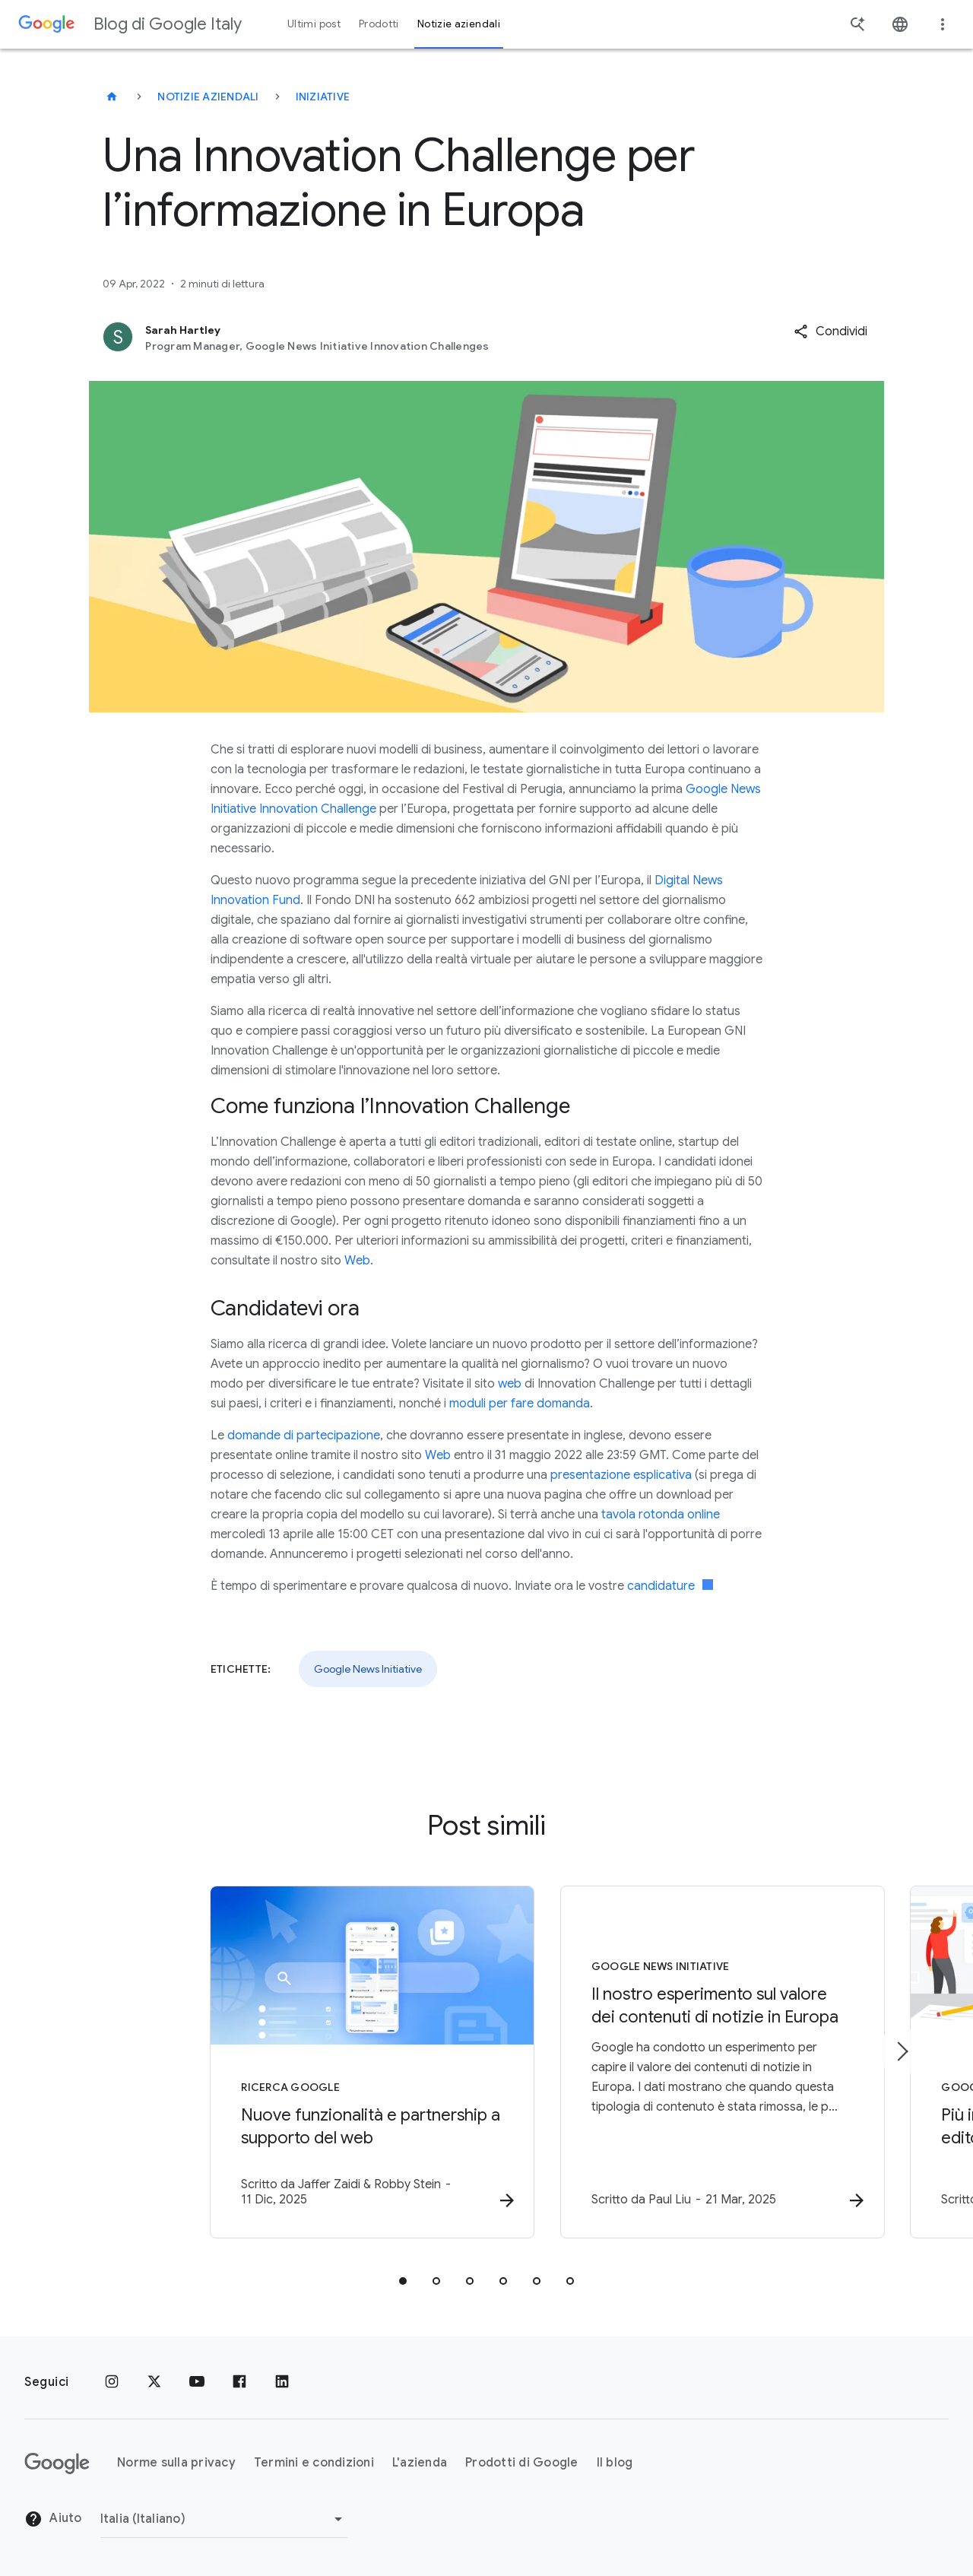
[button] (830, 331)
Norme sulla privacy (176, 2463)
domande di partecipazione (303, 1435)
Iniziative (323, 96)
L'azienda (419, 2463)
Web (357, 1260)
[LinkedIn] (282, 2382)
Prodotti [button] (379, 23)
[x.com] (154, 2382)
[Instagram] (111, 2382)
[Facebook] (239, 2382)
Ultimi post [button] (314, 23)
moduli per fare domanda (519, 1403)
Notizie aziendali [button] (458, 23)
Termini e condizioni (314, 2463)
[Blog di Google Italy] (111, 96)
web (509, 1383)
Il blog (615, 2463)
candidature (670, 1586)
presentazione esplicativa (621, 1475)
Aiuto (53, 2520)
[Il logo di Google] (57, 2463)
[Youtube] (197, 2382)
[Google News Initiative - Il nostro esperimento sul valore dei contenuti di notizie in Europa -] (685, 2062)
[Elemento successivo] (901, 2051)
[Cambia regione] (223, 2519)
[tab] (403, 2281)
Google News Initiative (368, 1669)
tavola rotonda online (660, 1514)
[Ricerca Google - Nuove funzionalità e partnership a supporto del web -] (287, 2062)
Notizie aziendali (207, 96)
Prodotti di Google (521, 2463)
